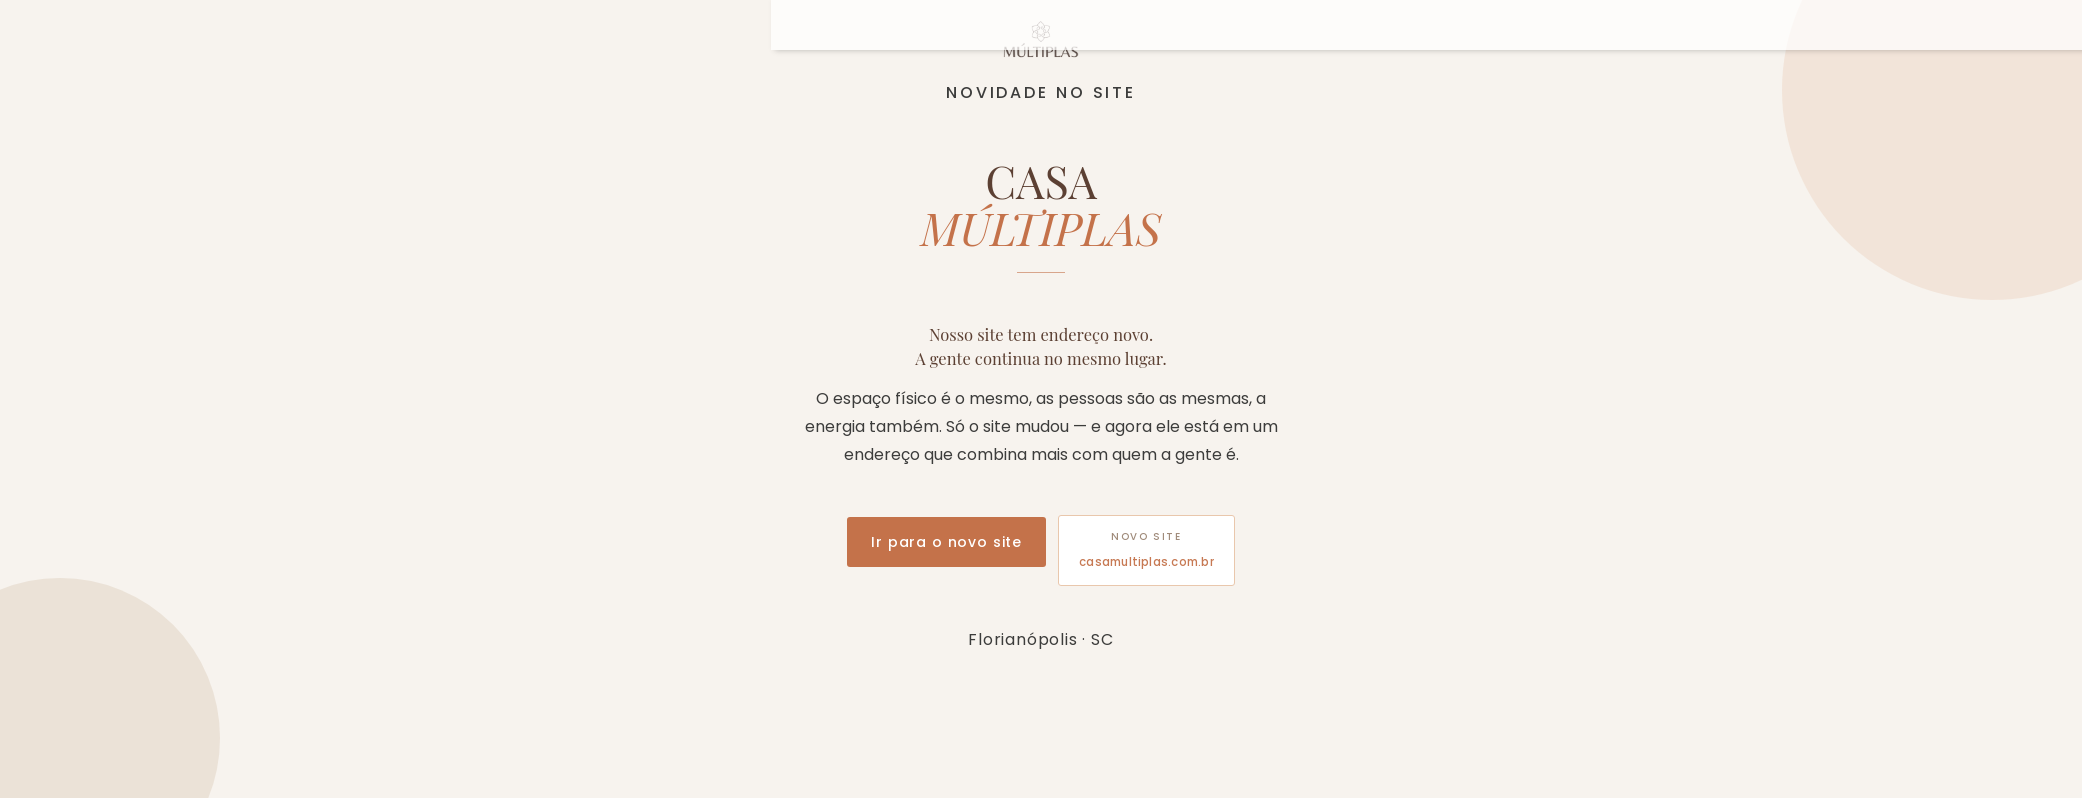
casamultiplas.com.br (1146, 562)
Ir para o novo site (946, 542)
